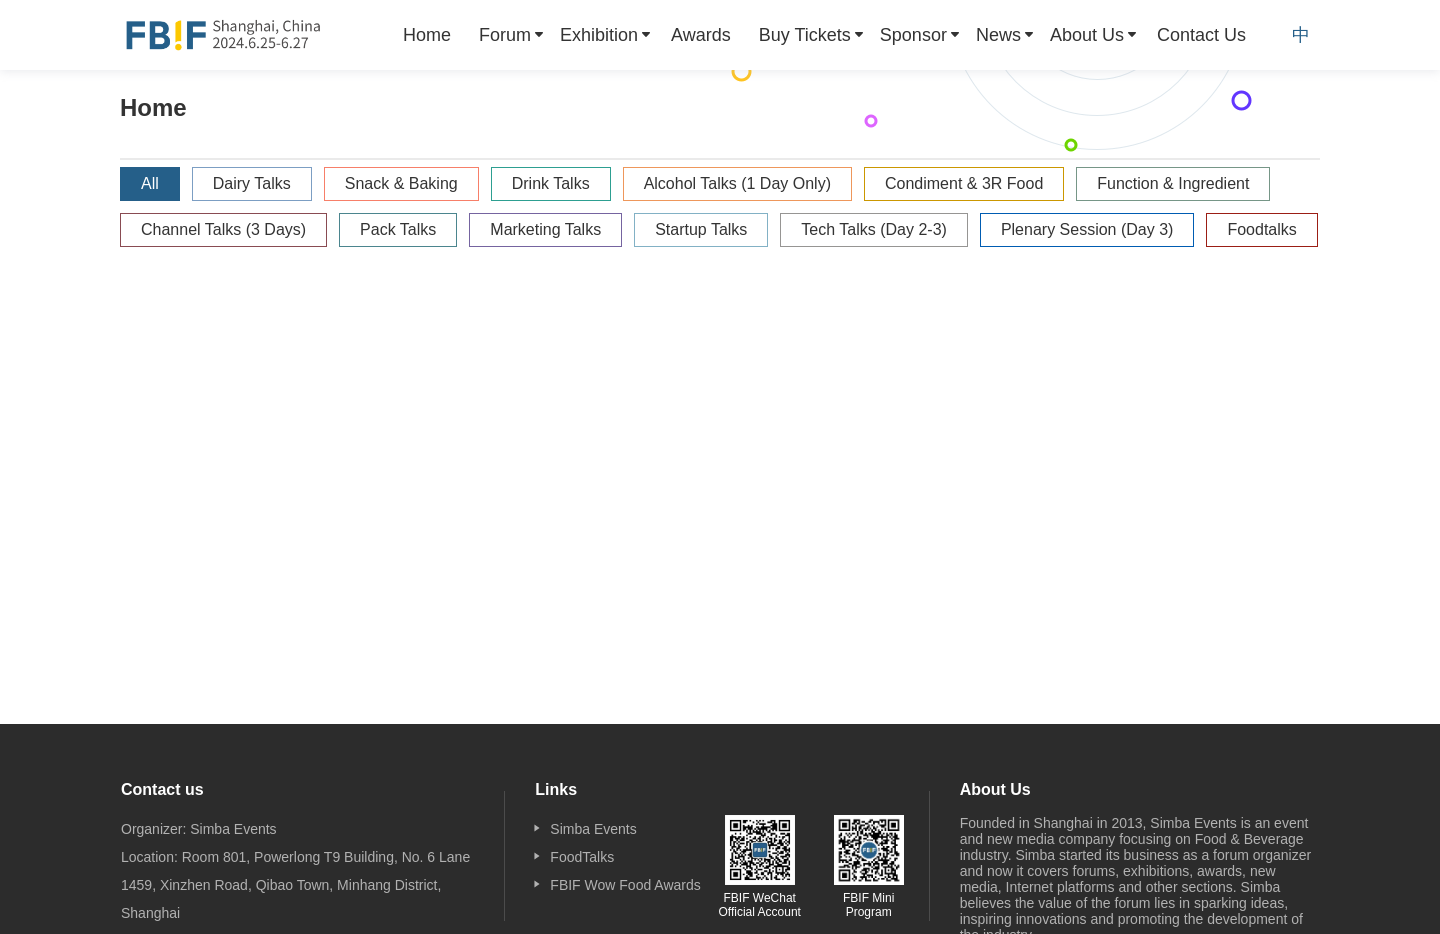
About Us (1087, 35)
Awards (701, 35)
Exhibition (599, 35)
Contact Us (1201, 35)
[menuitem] (427, 35)
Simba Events (593, 829)
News (998, 35)
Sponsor (913, 35)
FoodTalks (582, 857)
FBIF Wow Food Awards (625, 885)
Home (427, 35)
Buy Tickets (805, 35)
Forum (505, 35)
